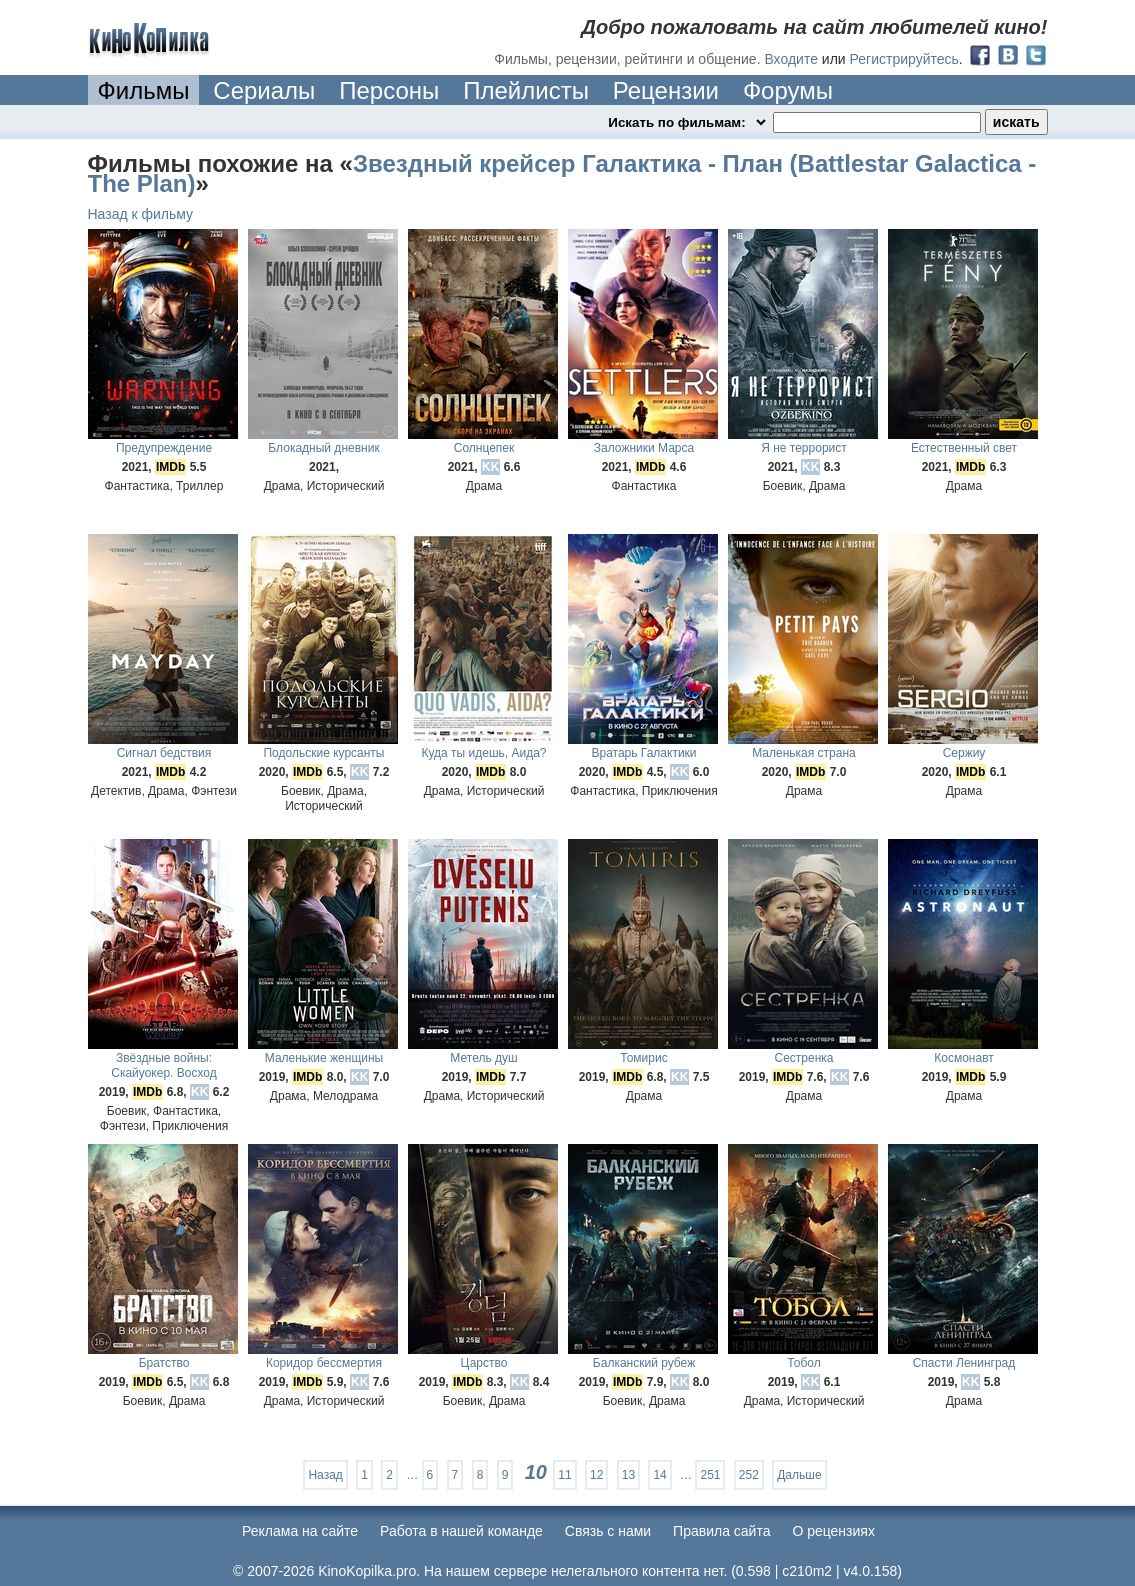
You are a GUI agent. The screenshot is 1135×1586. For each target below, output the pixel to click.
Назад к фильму (141, 214)
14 (659, 1475)
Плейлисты (526, 90)
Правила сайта (721, 1531)
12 (596, 1475)
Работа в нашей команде (461, 1531)
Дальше (799, 1475)
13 (628, 1475)
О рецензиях (833, 1531)
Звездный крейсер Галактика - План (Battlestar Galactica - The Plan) (562, 173)
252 (749, 1475)
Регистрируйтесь (904, 59)
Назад (325, 1475)
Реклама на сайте (300, 1531)
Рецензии (666, 90)
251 (710, 1475)
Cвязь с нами (608, 1531)
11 (564, 1475)
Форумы (788, 90)
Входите (791, 59)
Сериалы (264, 90)
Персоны (389, 90)
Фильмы (144, 90)
